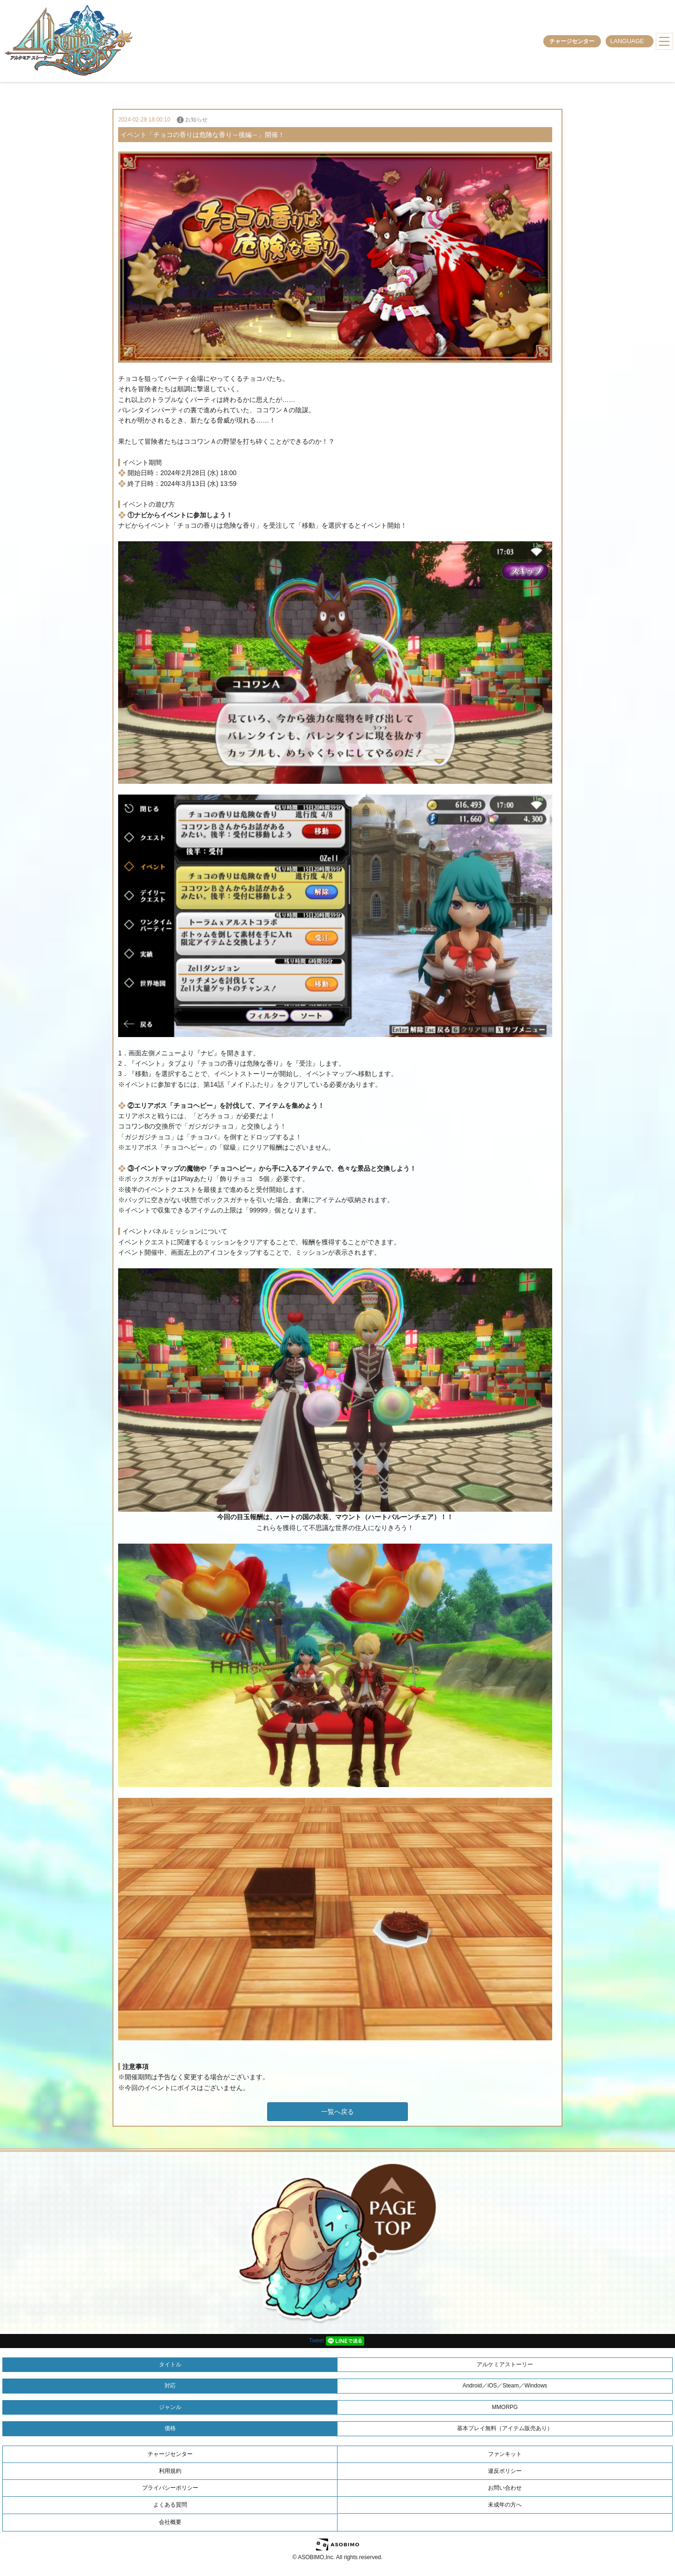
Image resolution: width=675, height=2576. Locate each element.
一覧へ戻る (337, 2111)
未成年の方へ (505, 2504)
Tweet (316, 2340)
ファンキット (505, 2454)
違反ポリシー (505, 2471)
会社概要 (170, 2522)
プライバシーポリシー (170, 2488)
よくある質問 (170, 2504)
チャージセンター (571, 41)
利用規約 (170, 2471)
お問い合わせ (505, 2488)
